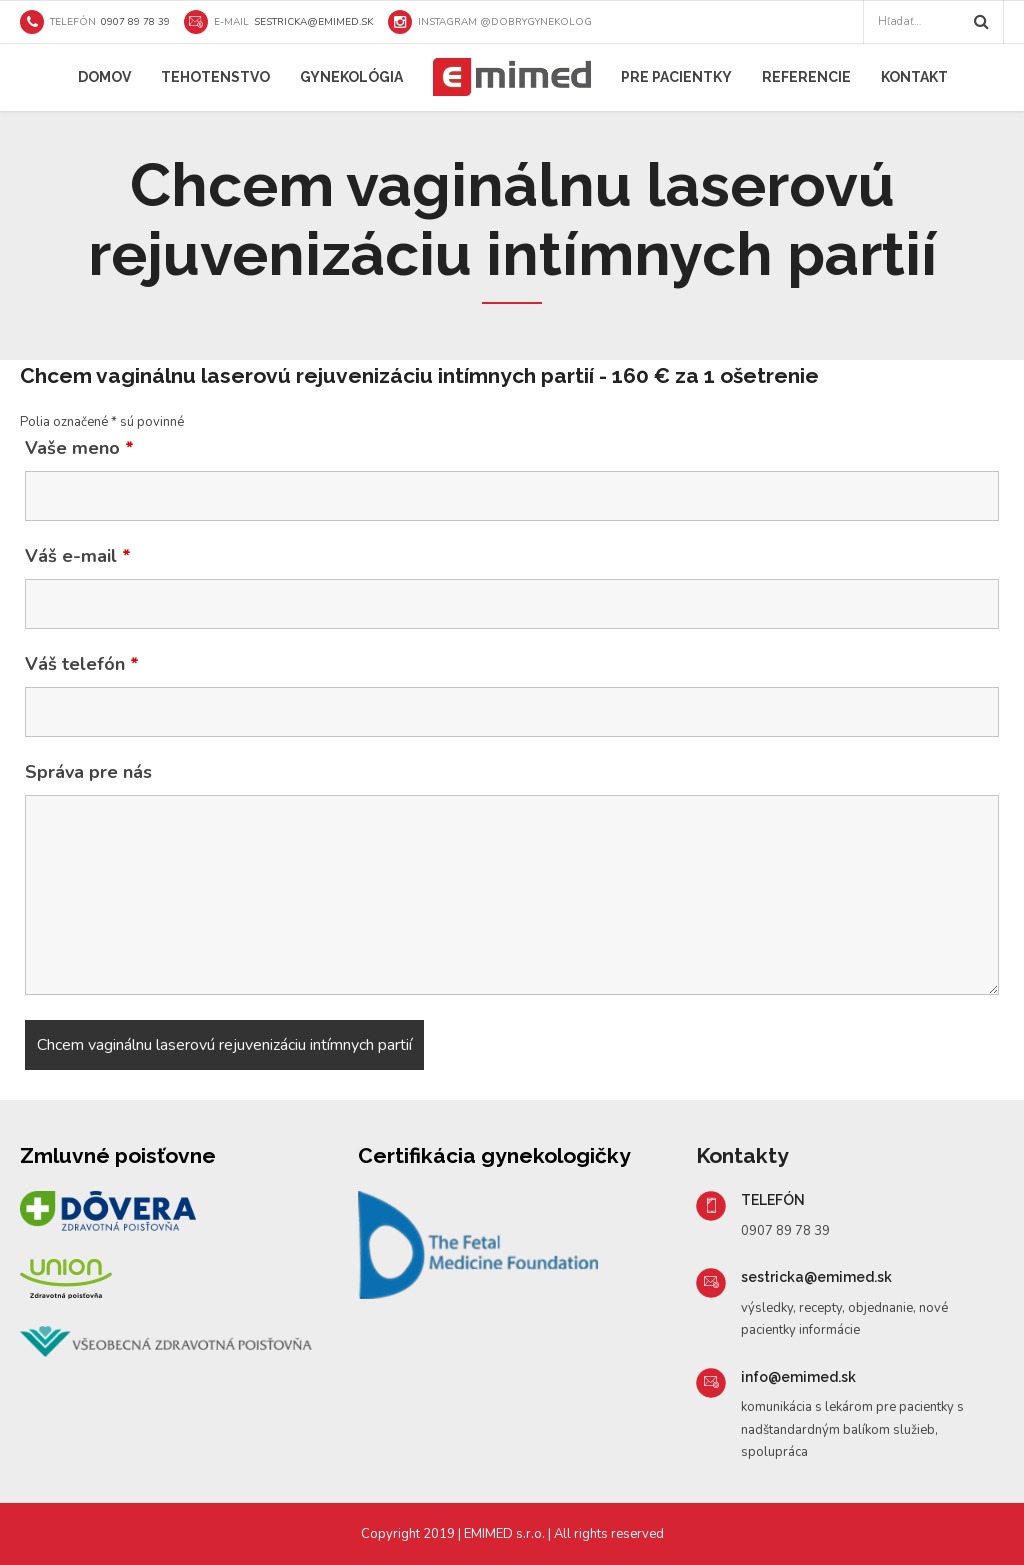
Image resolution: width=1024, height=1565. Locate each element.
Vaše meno (79, 448)
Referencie (806, 77)
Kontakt (914, 77)
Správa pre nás (88, 772)
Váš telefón (82, 664)
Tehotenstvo (215, 77)
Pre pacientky (676, 77)
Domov (104, 77)
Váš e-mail (78, 556)
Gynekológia (351, 77)
